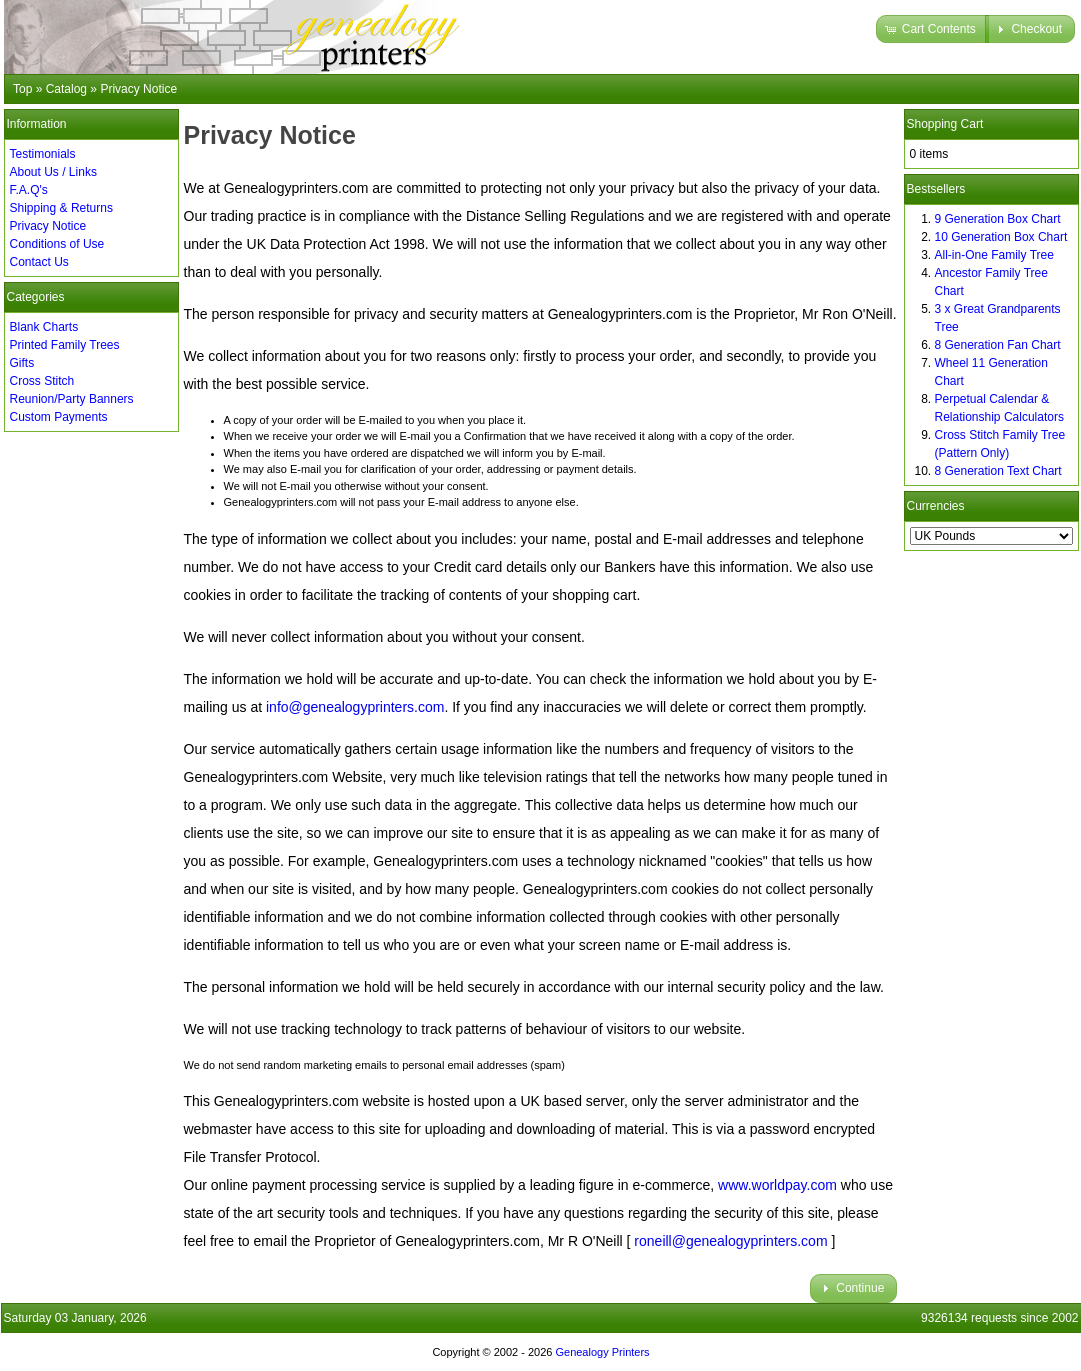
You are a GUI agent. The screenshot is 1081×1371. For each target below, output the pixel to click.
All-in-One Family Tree (994, 255)
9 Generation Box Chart (998, 219)
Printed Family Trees (65, 345)
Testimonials (43, 154)
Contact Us (39, 262)
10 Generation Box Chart (1001, 237)
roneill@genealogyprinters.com (730, 1241)
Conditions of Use (57, 244)
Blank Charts (44, 327)
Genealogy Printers (602, 1352)
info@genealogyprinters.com (355, 707)
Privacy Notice (48, 226)
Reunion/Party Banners (72, 399)
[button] (932, 29)
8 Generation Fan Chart (998, 345)
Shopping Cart (945, 124)
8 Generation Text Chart (998, 471)
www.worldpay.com (777, 1185)
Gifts (22, 363)
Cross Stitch (42, 381)
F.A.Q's (29, 190)
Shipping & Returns (61, 208)
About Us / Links (53, 172)
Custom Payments (59, 417)
